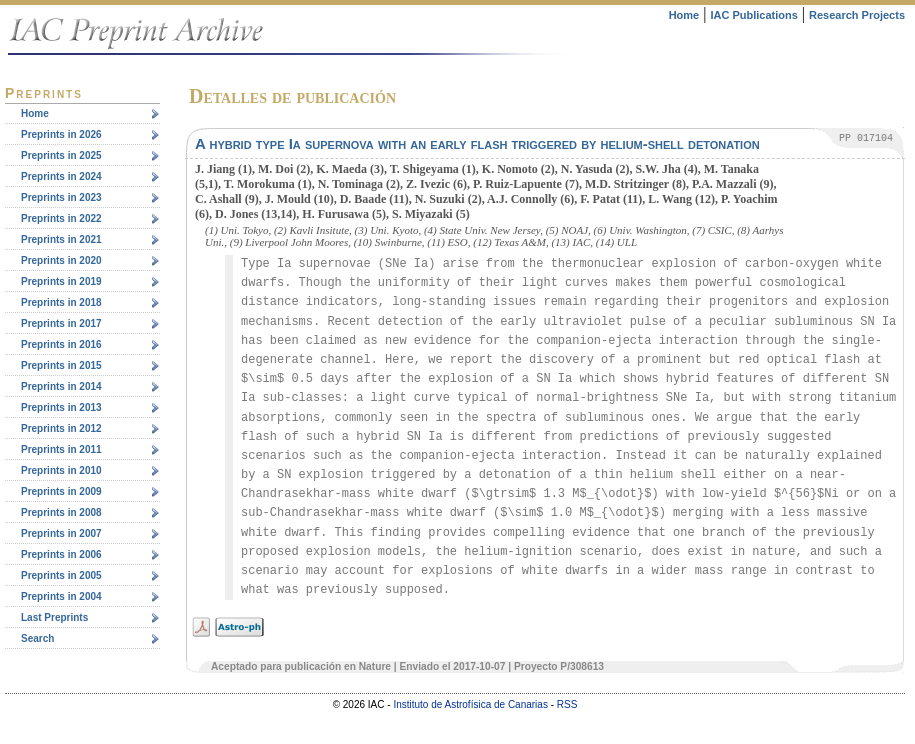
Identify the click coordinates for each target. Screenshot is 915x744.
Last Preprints (54, 617)
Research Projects (857, 15)
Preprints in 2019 (61, 281)
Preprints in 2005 (61, 575)
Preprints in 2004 (61, 596)
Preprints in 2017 (61, 323)
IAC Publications (753, 15)
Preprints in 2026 (61, 134)
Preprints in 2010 (61, 470)
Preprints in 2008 (61, 512)
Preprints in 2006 (61, 554)
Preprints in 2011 (61, 449)
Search (37, 638)
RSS (567, 704)
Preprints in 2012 (61, 428)
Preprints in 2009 (61, 491)
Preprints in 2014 (61, 386)
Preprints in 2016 (61, 344)
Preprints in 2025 (61, 155)
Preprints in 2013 (61, 407)
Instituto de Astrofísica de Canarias (470, 704)
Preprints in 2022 (61, 218)
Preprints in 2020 (61, 260)
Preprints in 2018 (61, 302)
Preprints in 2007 (61, 533)
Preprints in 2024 (61, 176)
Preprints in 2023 (61, 197)
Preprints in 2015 (61, 365)
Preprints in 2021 (61, 239)
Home (684, 15)
